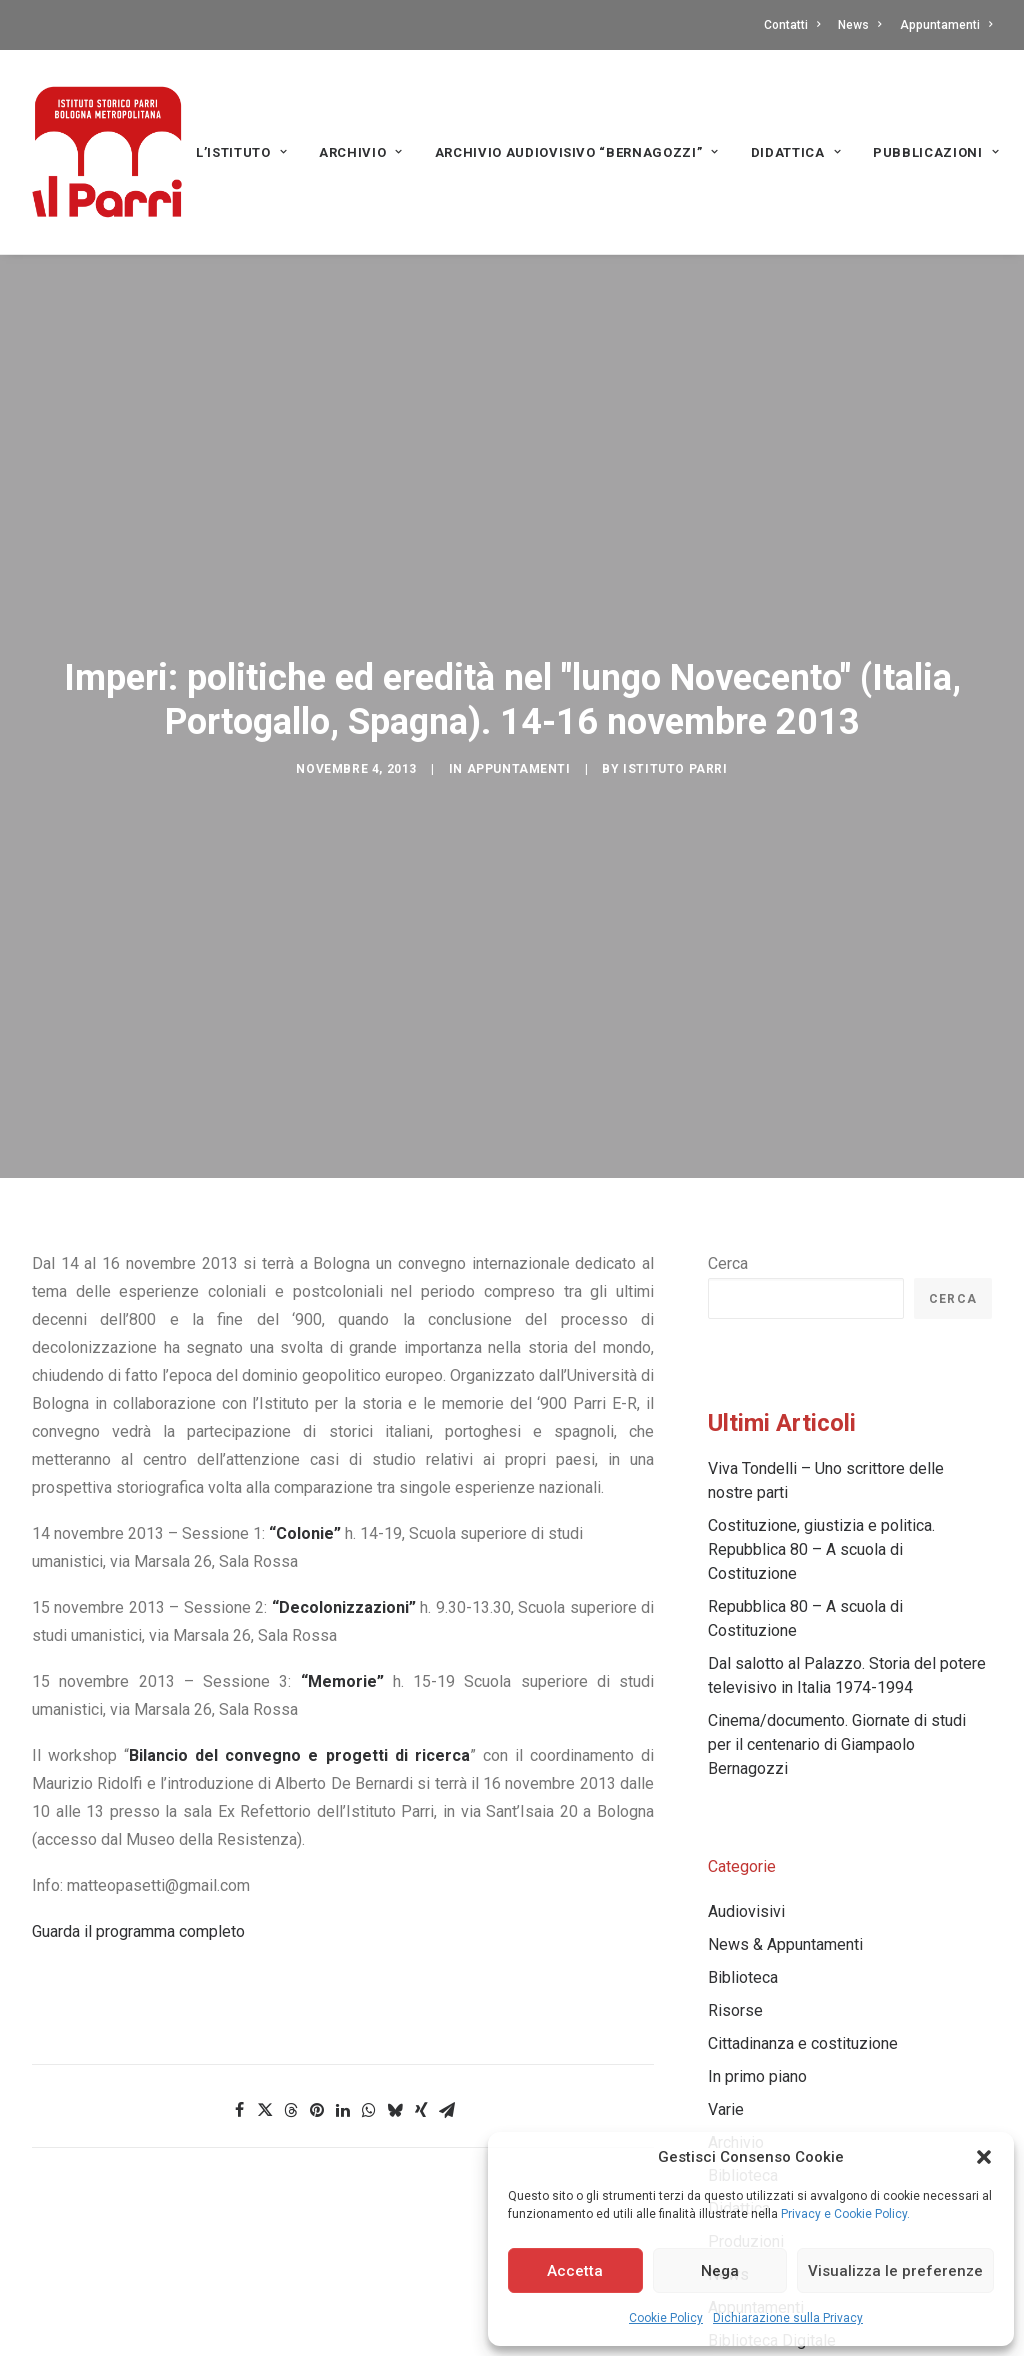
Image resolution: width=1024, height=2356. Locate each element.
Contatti (792, 25)
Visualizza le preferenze (895, 2271)
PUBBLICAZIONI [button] (936, 152)
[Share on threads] (291, 1936)
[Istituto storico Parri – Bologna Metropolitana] (107, 152)
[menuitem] (795, 25)
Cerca (728, 1089)
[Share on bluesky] (395, 1936)
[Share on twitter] (265, 1936)
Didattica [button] (796, 152)
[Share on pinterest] (317, 1936)
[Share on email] (447, 1936)
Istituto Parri (675, 682)
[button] (984, 2157)
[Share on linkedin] (343, 1936)
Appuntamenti (946, 25)
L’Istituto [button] (241, 152)
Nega (720, 2271)
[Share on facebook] (239, 1936)
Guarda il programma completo (138, 1757)
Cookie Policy (666, 2318)
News (859, 25)
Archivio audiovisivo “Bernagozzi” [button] (577, 152)
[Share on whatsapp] (369, 1936)
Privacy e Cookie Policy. (845, 2214)
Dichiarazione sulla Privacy (788, 2318)
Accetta (575, 2271)
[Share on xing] (421, 1936)
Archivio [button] (361, 152)
